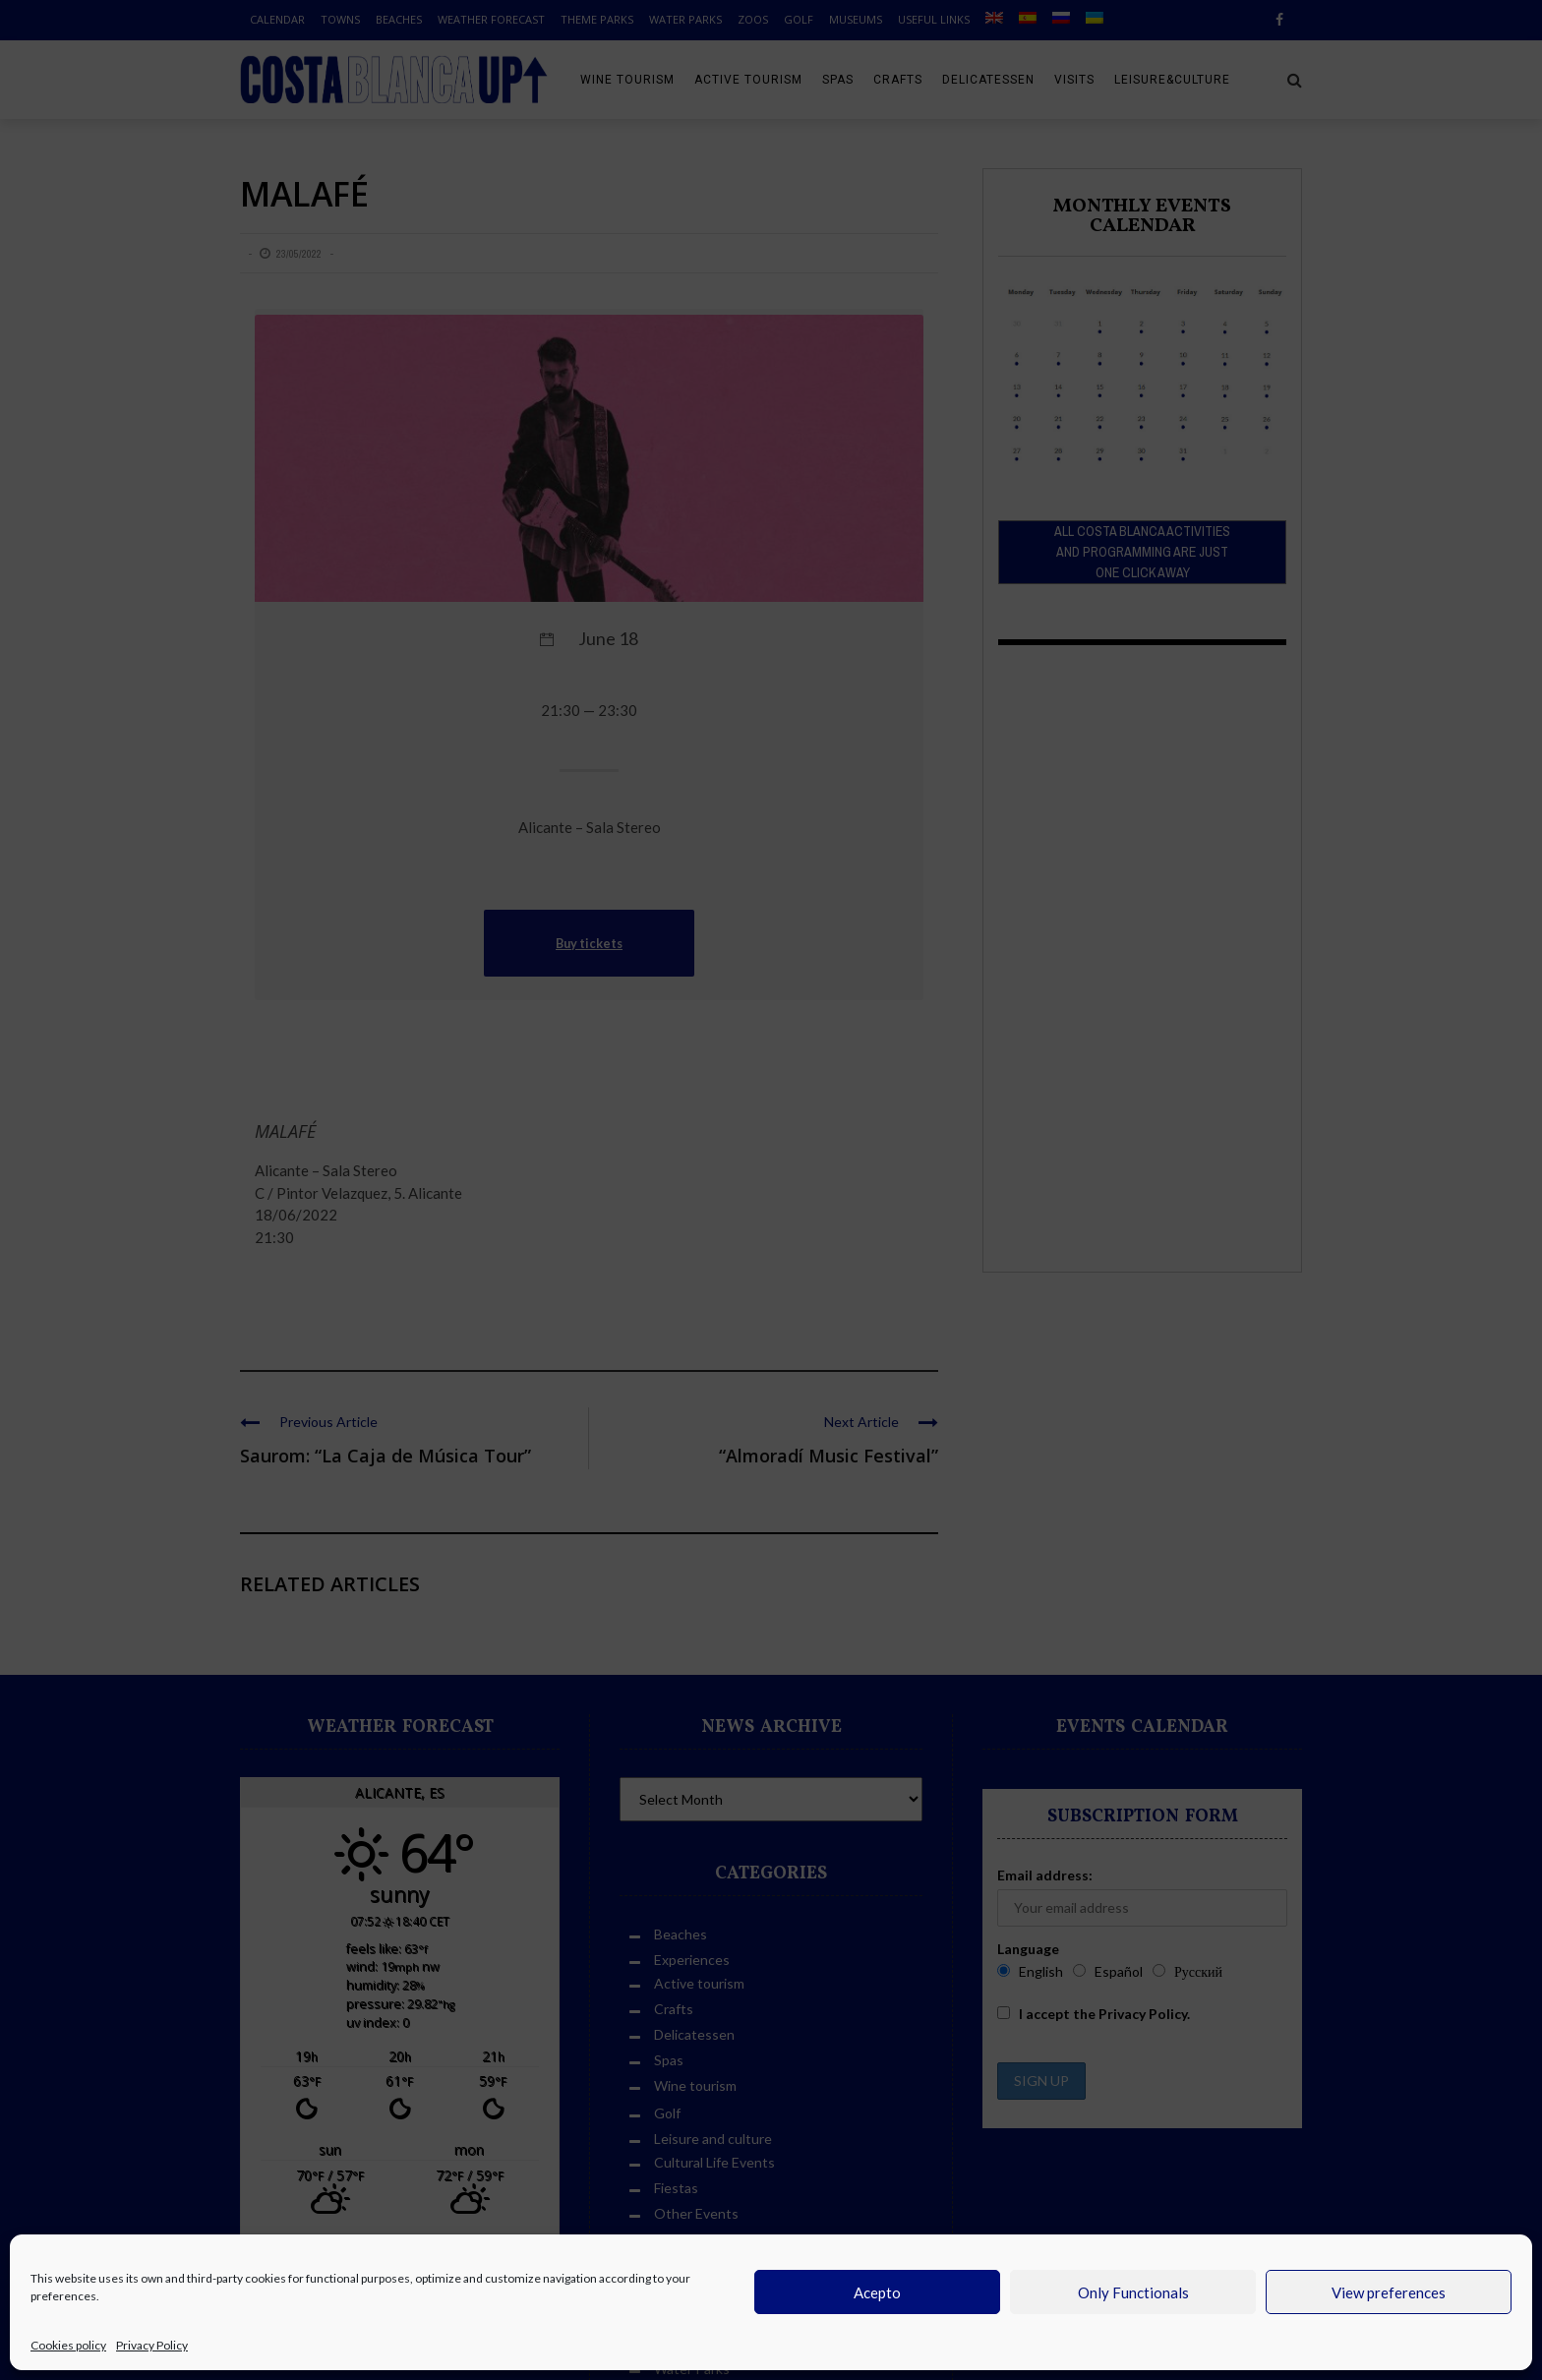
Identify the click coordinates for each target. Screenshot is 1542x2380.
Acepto (877, 2292)
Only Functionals (1133, 2292)
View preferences (1389, 2292)
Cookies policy (68, 2345)
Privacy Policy (152, 2345)
